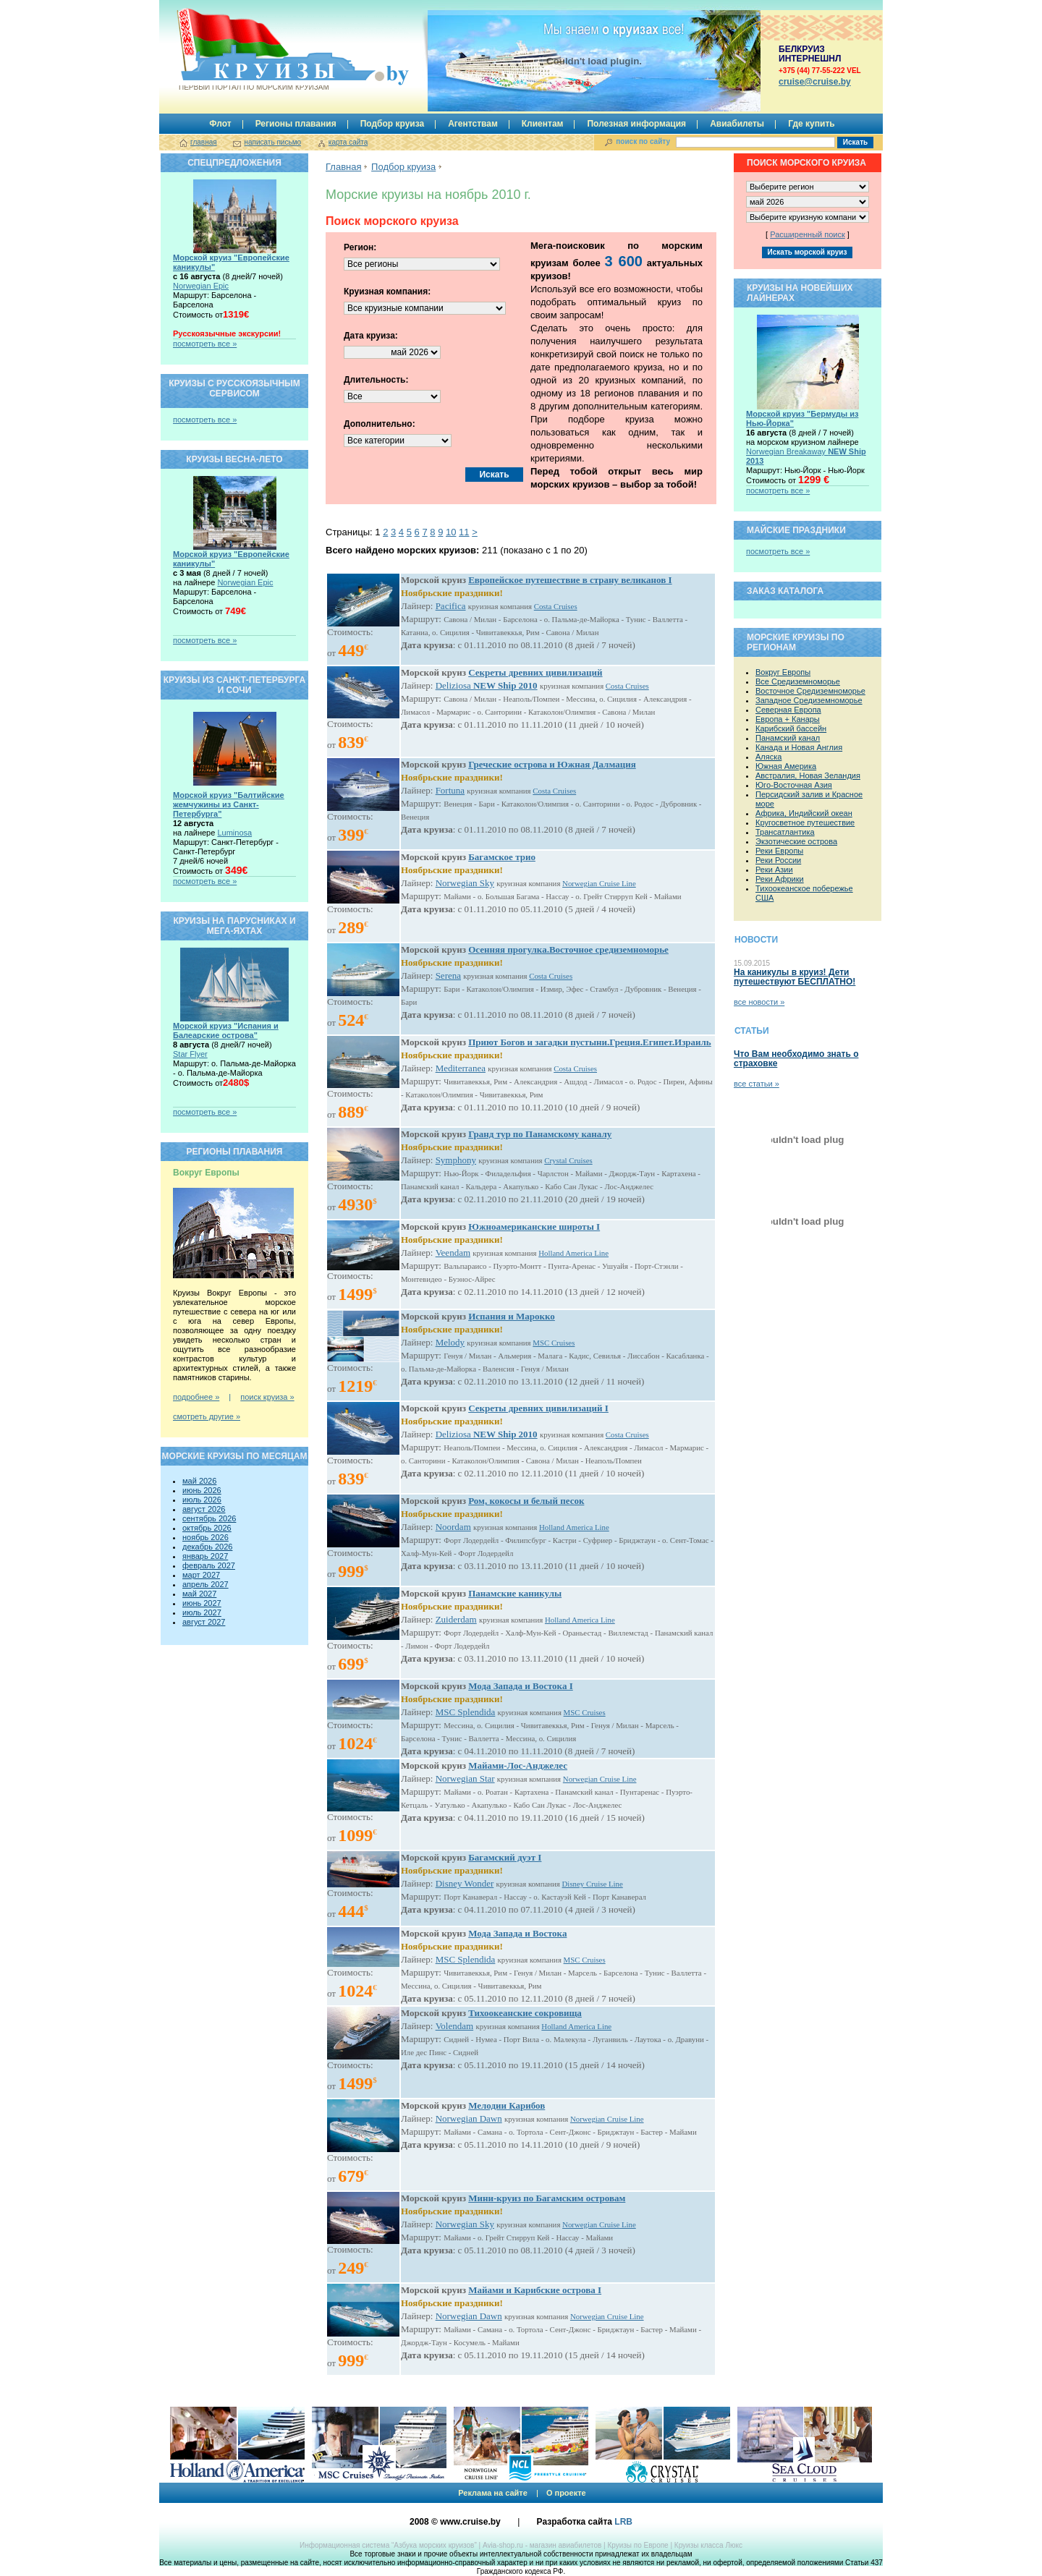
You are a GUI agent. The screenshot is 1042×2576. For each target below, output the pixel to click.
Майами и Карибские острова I (534, 2289)
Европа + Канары (787, 719)
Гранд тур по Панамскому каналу (539, 1133)
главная (203, 142)
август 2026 (203, 1509)
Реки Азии (774, 869)
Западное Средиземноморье (809, 700)
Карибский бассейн (790, 728)
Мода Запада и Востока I (520, 1685)
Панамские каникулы (515, 1593)
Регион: (360, 247)
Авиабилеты (737, 124)
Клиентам (543, 124)
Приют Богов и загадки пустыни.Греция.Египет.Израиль (589, 1042)
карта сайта (348, 142)
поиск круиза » (267, 1397)
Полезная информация (636, 124)
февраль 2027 (208, 1565)
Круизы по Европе (637, 2545)
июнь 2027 (201, 1603)
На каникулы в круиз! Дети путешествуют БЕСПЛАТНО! (794, 977)
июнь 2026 (201, 1490)
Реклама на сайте (493, 2492)
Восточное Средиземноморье (810, 690)
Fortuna (450, 790)
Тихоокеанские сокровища (525, 2012)
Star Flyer (190, 1054)
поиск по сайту (643, 141)
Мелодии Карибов (506, 2105)
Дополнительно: (379, 424)
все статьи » (756, 1083)
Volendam (454, 2025)
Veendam (453, 1252)
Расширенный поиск (807, 234)
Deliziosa (487, 685)
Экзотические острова (796, 841)
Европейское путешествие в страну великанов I (570, 579)
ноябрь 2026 (205, 1537)
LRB (623, 2522)
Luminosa (234, 832)
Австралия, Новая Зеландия (807, 775)
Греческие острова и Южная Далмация (552, 764)
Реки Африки (779, 879)
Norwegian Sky (465, 882)
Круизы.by (252, 49)
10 (451, 532)
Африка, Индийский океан (803, 813)
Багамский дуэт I (504, 1857)
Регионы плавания (295, 124)
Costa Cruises (555, 606)
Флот (220, 124)
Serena (448, 975)
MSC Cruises (554, 1342)
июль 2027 (201, 1612)
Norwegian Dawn (469, 2118)
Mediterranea (461, 1068)
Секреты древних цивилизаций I (538, 1408)
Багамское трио (501, 856)
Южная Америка (785, 766)
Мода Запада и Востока (517, 1933)
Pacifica (451, 605)
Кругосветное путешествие (805, 822)
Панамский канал (787, 738)
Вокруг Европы (782, 672)
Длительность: (376, 380)
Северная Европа (788, 709)
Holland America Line (573, 1253)
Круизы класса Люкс (708, 2545)
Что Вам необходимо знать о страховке (796, 1058)
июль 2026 (201, 1499)
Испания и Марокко (511, 1316)
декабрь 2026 (207, 1546)
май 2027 (199, 1593)
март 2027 (201, 1574)
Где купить (811, 124)
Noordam (453, 1526)
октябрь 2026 (207, 1527)
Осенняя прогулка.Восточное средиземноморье (568, 949)
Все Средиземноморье (797, 681)
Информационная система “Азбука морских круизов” (388, 2545)
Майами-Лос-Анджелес (517, 1765)
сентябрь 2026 (209, 1518)
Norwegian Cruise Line (599, 883)
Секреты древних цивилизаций (535, 672)
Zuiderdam (456, 1619)
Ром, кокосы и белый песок (526, 1500)
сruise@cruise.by (815, 82)
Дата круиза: (371, 336)
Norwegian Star (465, 1778)
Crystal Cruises (568, 1160)
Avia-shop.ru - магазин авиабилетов (542, 2545)
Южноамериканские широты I (534, 1226)
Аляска (768, 756)
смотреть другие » (206, 1416)
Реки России (778, 860)
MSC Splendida (466, 1711)
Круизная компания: (387, 291)
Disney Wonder (465, 1883)
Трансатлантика (785, 832)
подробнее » (196, 1397)
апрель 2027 (205, 1584)
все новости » (759, 1002)
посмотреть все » (205, 343)
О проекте (566, 2492)
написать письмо (272, 142)
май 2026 (199, 1480)
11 (464, 532)
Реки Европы (779, 850)
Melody (450, 1342)
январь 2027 (205, 1556)
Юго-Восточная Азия (793, 785)
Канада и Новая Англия (798, 747)
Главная (343, 166)
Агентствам (473, 124)
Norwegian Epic (201, 285)
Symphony (456, 1160)
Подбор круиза (392, 124)
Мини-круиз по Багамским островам (546, 2198)
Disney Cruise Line (592, 1883)
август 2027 (203, 1622)
